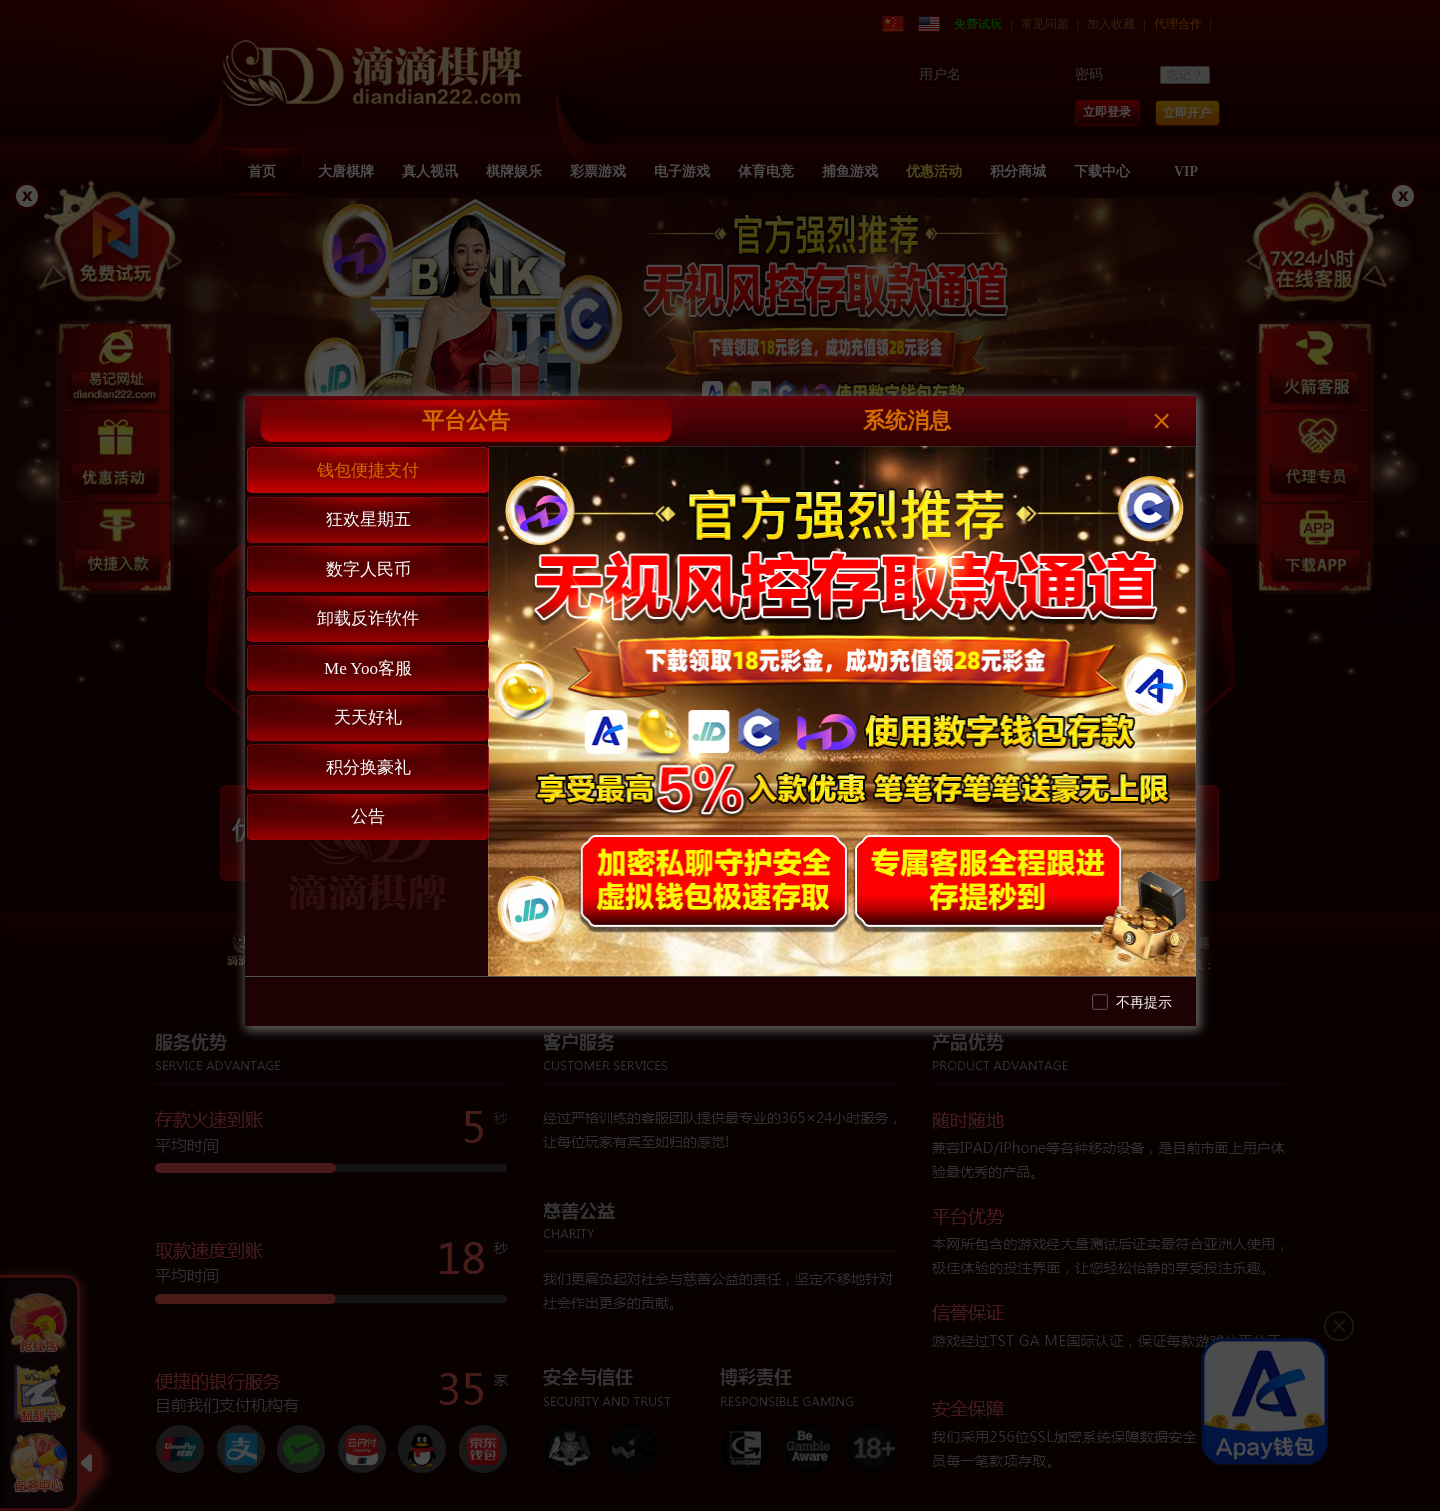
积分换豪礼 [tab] (368, 767)
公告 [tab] (368, 816)
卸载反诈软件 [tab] (368, 618)
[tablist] (367, 711)
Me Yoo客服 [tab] (368, 668)
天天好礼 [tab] (368, 717)
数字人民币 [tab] (368, 569)
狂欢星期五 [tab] (368, 519)
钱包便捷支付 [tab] (368, 470)
